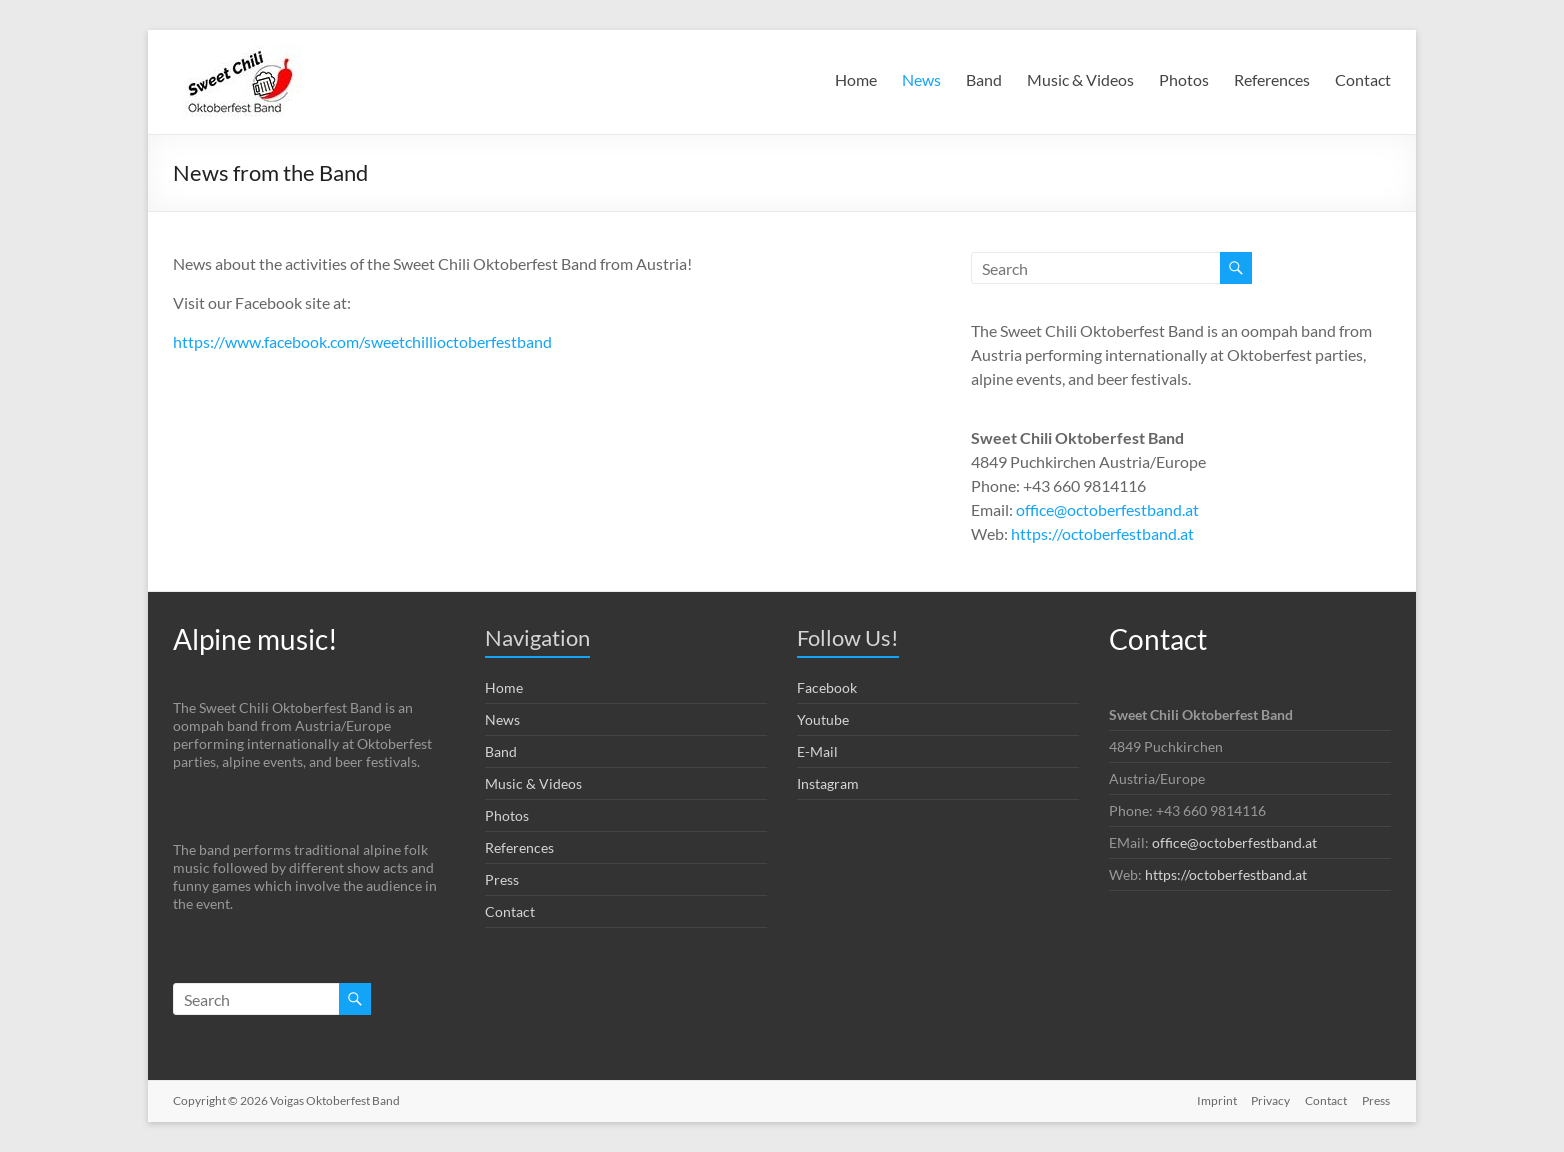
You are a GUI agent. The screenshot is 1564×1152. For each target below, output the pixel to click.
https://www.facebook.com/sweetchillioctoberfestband (362, 341)
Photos (1184, 79)
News (921, 79)
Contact (1363, 79)
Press (502, 879)
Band (984, 79)
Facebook (827, 687)
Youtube (823, 719)
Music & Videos (1080, 79)
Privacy (1269, 1099)
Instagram (828, 783)
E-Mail (817, 751)
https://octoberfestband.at (1102, 533)
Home (856, 79)
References (1272, 79)
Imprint (1214, 1099)
